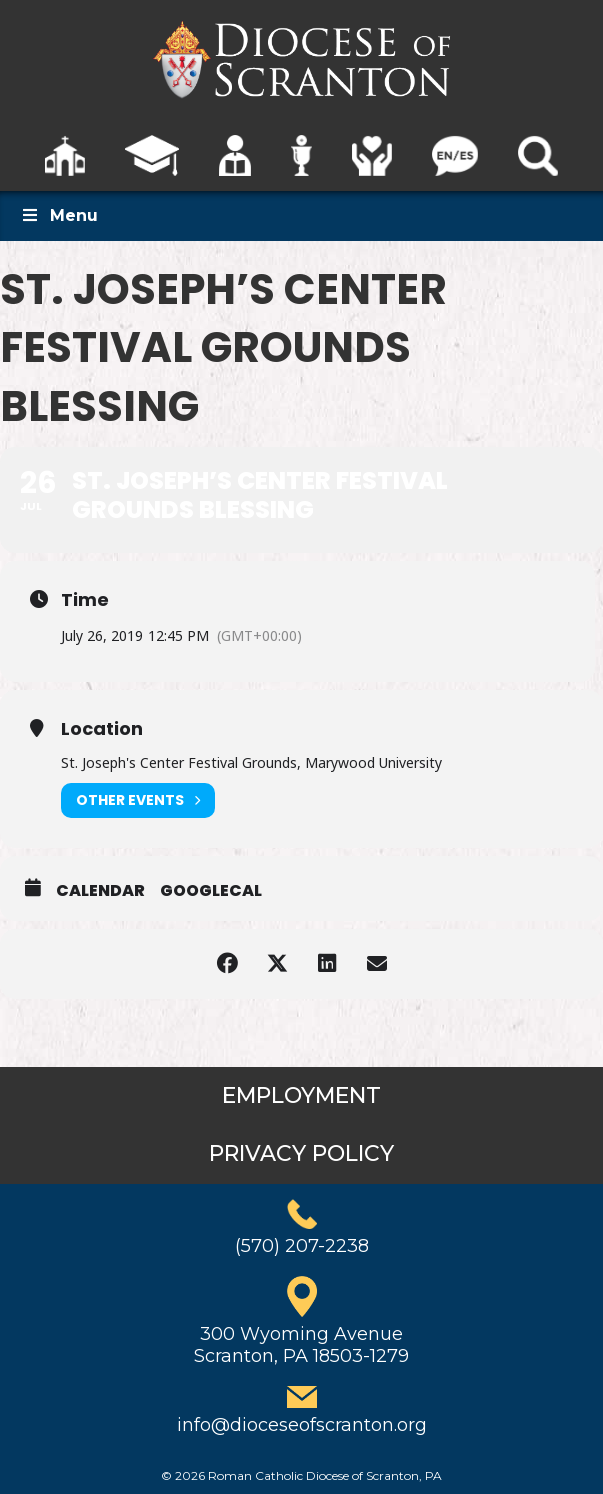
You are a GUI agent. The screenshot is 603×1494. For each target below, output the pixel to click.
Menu (59, 215)
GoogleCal (211, 891)
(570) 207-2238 (302, 1246)
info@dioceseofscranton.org (302, 1425)
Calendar (100, 891)
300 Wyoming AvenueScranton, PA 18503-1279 (301, 1345)
